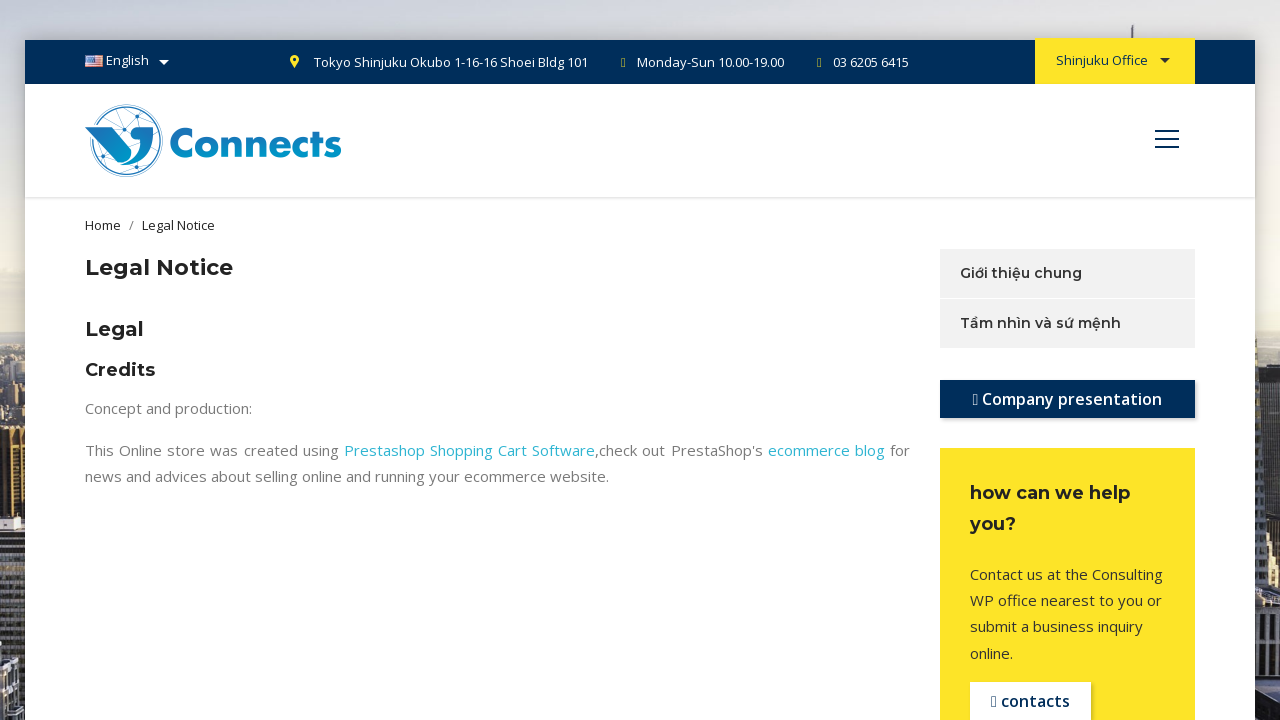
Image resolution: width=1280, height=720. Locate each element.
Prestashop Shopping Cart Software (469, 450)
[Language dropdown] (130, 62)
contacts (1030, 701)
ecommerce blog (826, 450)
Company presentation (1068, 399)
